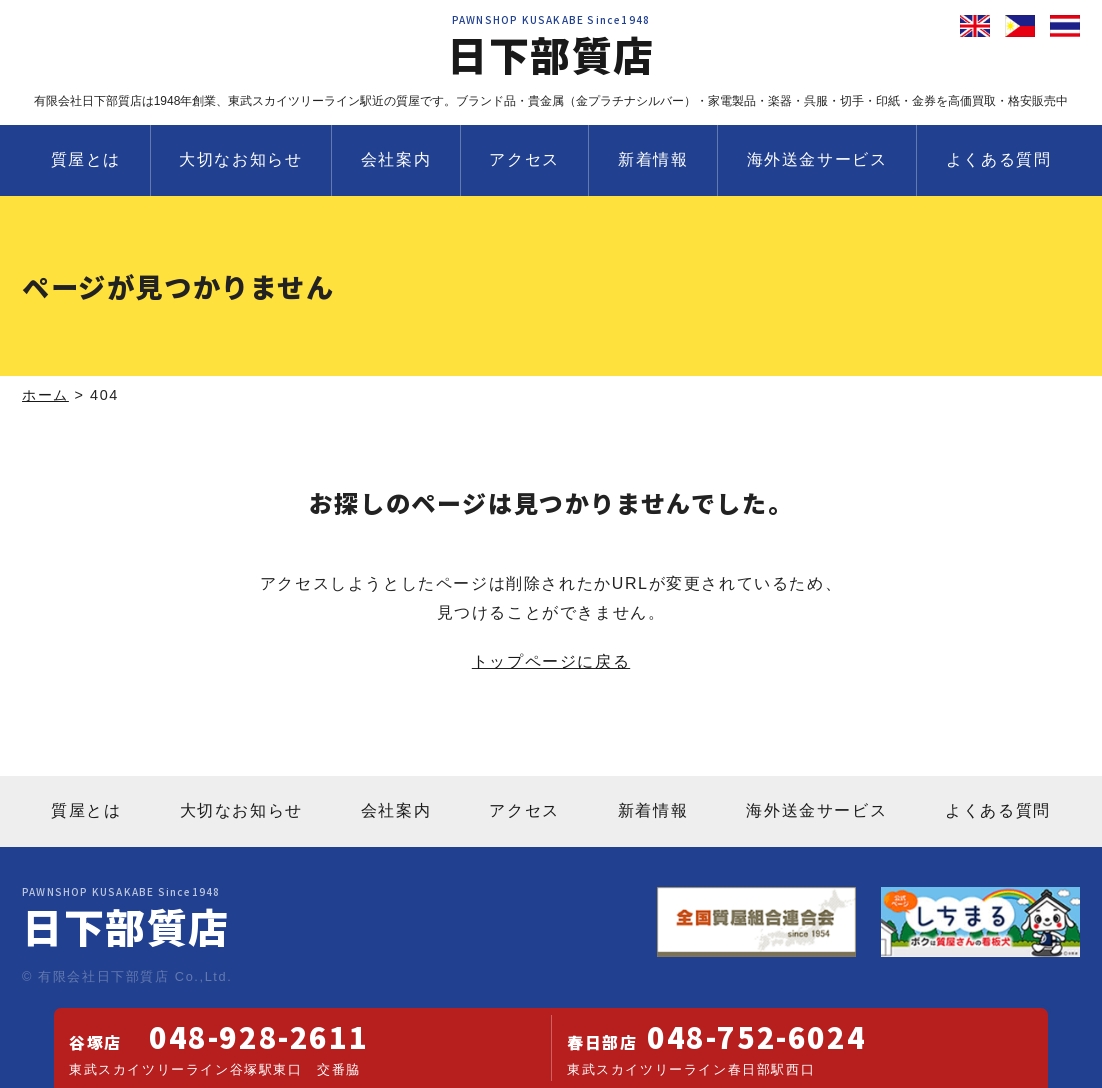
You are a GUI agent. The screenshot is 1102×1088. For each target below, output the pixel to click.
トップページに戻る (551, 661)
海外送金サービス (817, 159)
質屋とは (86, 159)
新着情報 (653, 159)
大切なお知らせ (240, 159)
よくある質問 (999, 159)
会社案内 (396, 159)
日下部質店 (551, 49)
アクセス (524, 159)
